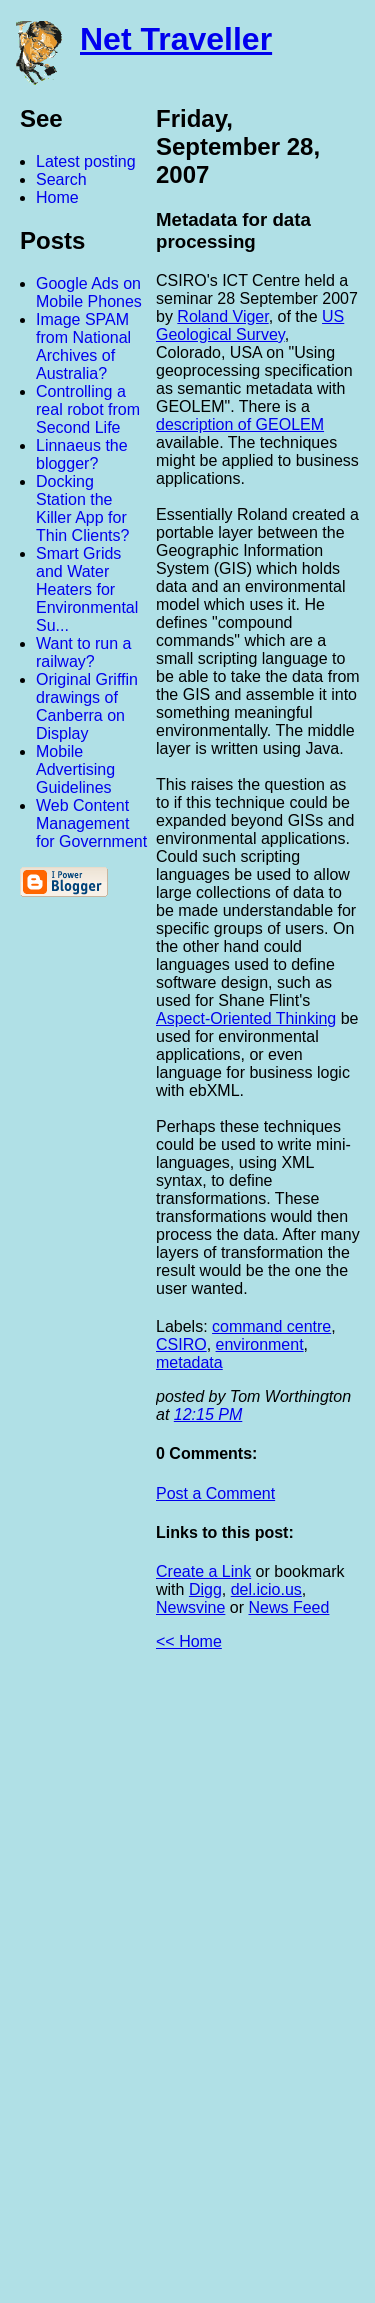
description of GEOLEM (240, 424)
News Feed (288, 1607)
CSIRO (181, 1344)
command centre (271, 1326)
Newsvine (190, 1607)
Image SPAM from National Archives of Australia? (83, 346)
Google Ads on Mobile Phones (89, 292)
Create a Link (203, 1571)
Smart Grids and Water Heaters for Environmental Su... (87, 589)
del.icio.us (266, 1589)
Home (57, 197)
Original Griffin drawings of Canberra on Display (87, 706)
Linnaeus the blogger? (82, 454)
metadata (189, 1362)
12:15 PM (208, 1414)
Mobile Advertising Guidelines (75, 769)
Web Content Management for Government (91, 823)
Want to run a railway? (83, 652)
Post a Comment (215, 1493)
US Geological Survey (250, 325)
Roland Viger (222, 316)
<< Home (189, 1641)
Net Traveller (176, 39)
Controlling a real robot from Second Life (88, 409)
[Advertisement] (155, 1985)
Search (61, 179)
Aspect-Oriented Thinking (246, 1018)
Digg (205, 1589)
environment (260, 1344)
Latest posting (86, 161)
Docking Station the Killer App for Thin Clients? (82, 508)
